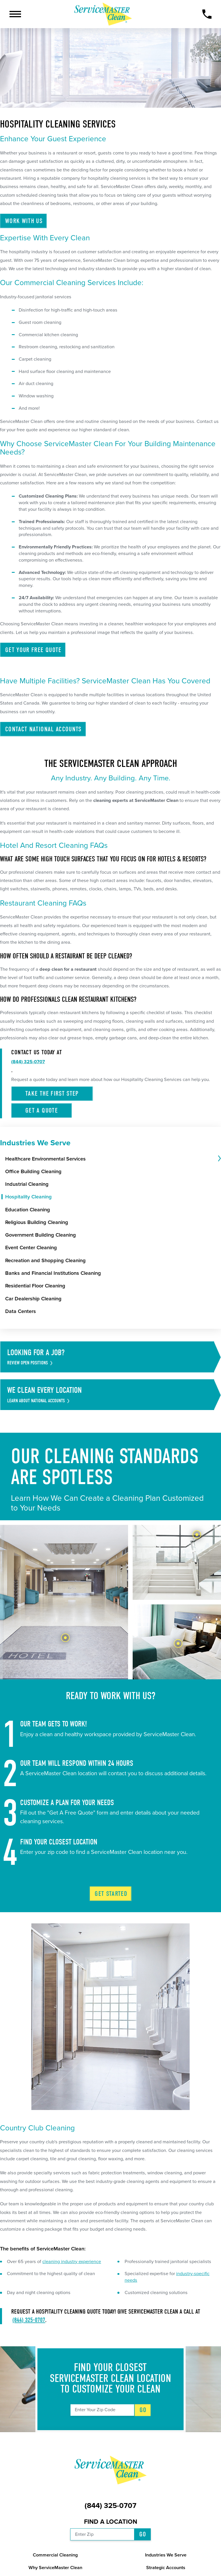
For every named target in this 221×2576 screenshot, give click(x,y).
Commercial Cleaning (55, 2555)
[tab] (218, 1158)
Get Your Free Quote (33, 650)
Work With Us (24, 221)
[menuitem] (110, 1158)
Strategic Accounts (165, 2568)
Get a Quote (41, 1110)
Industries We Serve (165, 2555)
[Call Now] (207, 14)
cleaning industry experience (71, 2261)
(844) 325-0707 (28, 2320)
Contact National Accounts (43, 729)
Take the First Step (52, 1093)
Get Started (111, 1894)
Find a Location (110, 2521)
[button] (15, 14)
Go (143, 2410)
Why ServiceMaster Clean (55, 2568)
